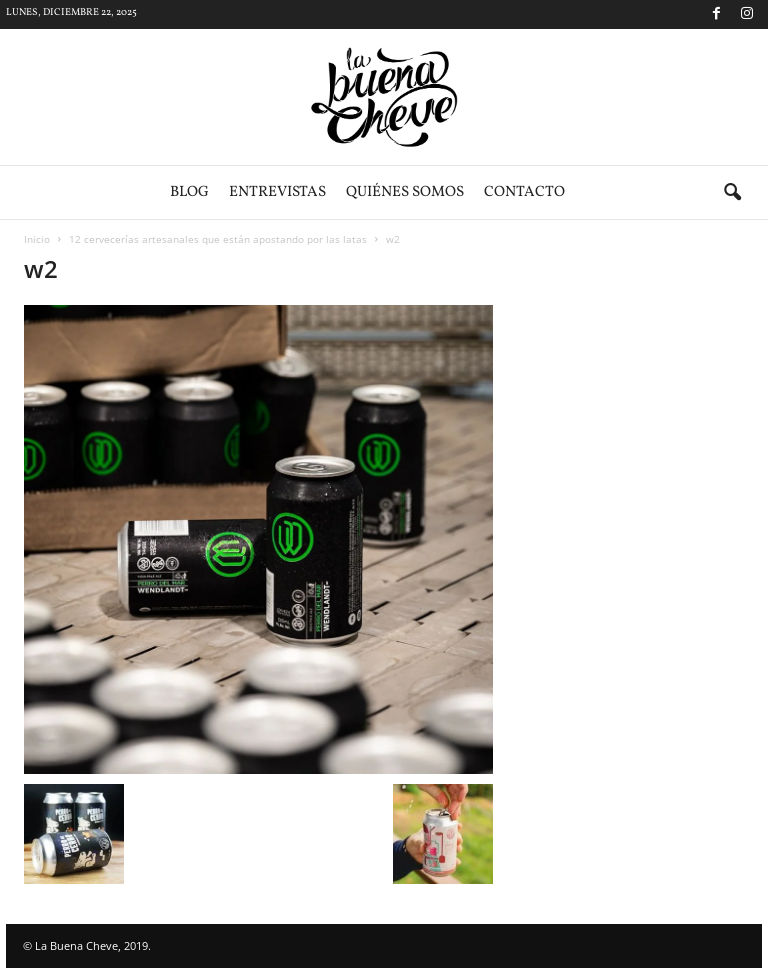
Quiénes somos (405, 192)
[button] (732, 193)
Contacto (524, 192)
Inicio (37, 239)
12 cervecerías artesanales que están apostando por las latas (218, 239)
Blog (189, 192)
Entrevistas (277, 192)
